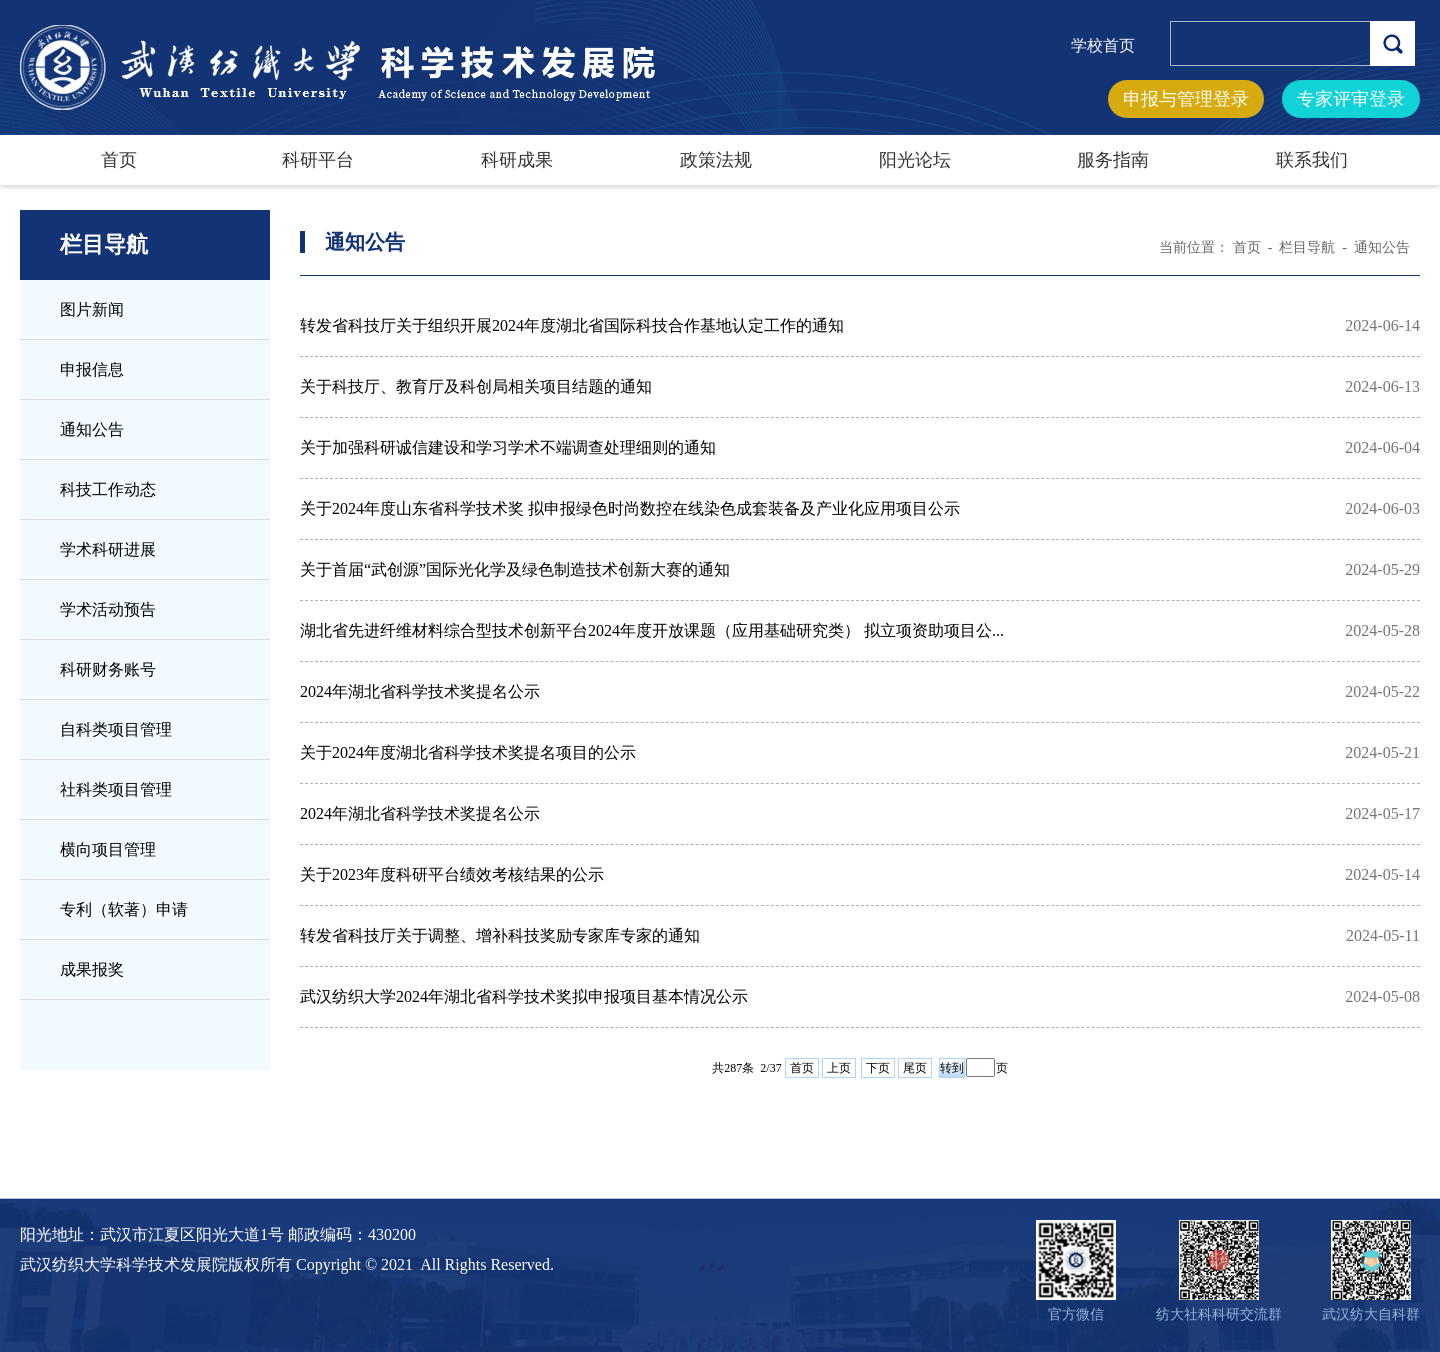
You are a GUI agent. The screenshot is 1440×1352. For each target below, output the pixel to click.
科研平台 (318, 160)
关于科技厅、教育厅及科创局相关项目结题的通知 (476, 386)
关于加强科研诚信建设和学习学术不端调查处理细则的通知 (508, 447)
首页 (119, 160)
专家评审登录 (1351, 99)
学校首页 (1103, 45)
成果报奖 (92, 969)
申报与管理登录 (1186, 99)
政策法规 (716, 160)
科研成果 (517, 160)
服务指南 (1113, 160)
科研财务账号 (108, 669)
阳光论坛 (915, 160)
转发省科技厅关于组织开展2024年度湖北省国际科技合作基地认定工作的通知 (572, 325)
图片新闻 (92, 309)
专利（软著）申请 (124, 909)
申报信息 (92, 369)
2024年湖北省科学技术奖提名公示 (420, 691)
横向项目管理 (108, 849)
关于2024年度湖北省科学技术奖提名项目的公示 (468, 752)
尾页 (915, 1068)
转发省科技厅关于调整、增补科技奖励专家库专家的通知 (500, 935)
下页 (878, 1068)
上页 (839, 1068)
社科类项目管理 (116, 789)
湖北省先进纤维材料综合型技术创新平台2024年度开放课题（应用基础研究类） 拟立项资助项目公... (652, 630)
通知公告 (92, 429)
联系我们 (1312, 160)
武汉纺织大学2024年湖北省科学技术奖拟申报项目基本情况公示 (524, 996)
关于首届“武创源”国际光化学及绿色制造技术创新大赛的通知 (515, 569)
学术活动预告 (108, 609)
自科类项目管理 (116, 729)
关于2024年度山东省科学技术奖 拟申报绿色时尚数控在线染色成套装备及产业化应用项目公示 (630, 508)
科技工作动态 (108, 489)
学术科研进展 (108, 549)
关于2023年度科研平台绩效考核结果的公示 (452, 874)
